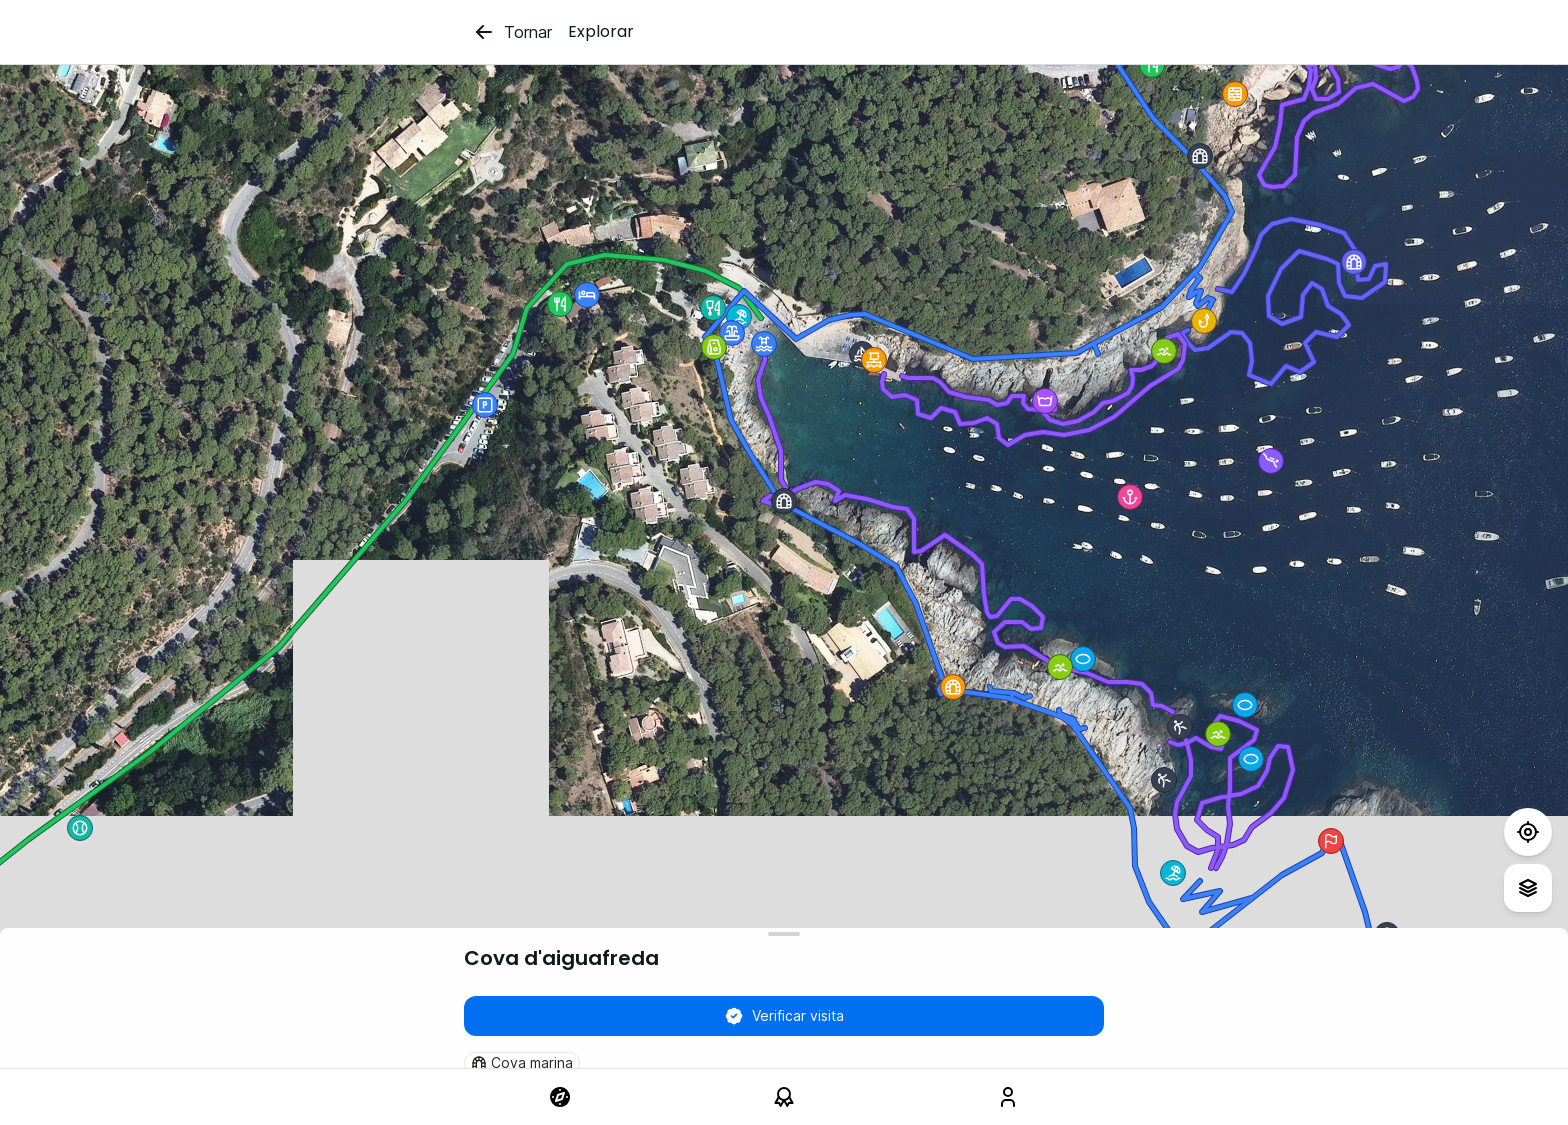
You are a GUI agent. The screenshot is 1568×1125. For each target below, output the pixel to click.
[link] (560, 1097)
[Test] (1528, 832)
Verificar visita (784, 1016)
